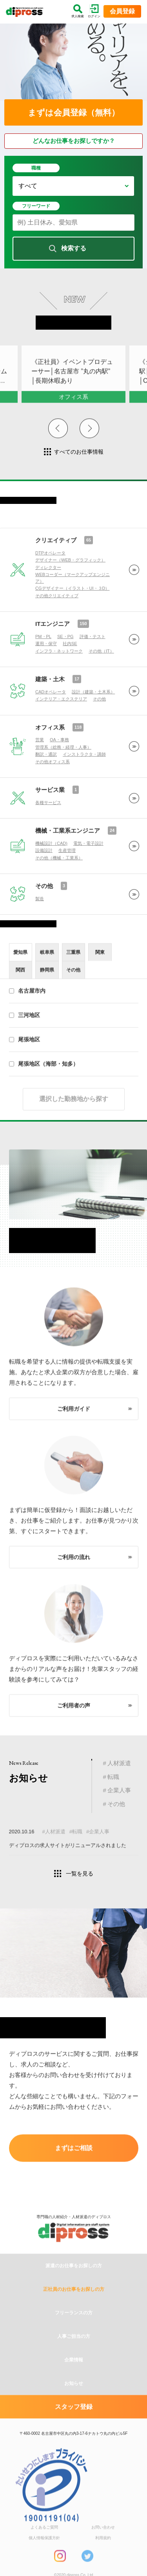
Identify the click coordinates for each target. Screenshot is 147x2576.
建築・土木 (50, 728)
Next (89, 435)
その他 (44, 935)
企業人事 (119, 1790)
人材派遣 (119, 1763)
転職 (113, 1776)
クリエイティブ (55, 589)
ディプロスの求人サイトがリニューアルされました (67, 1849)
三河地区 (24, 1036)
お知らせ (73, 2431)
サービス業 (50, 839)
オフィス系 (50, 776)
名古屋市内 (27, 1012)
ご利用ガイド (73, 1426)
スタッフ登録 (74, 2454)
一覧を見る (79, 1873)
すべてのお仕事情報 (78, 452)
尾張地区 (24, 1061)
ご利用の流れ (73, 1574)
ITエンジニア (52, 673)
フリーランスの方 (74, 2360)
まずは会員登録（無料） (74, 112)
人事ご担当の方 (73, 2383)
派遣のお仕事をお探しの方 (73, 2313)
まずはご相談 (74, 2151)
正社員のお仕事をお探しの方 (73, 2336)
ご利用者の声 (73, 1722)
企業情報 (73, 2407)
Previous (58, 435)
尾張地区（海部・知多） (43, 1085)
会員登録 (122, 11)
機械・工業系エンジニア (67, 879)
